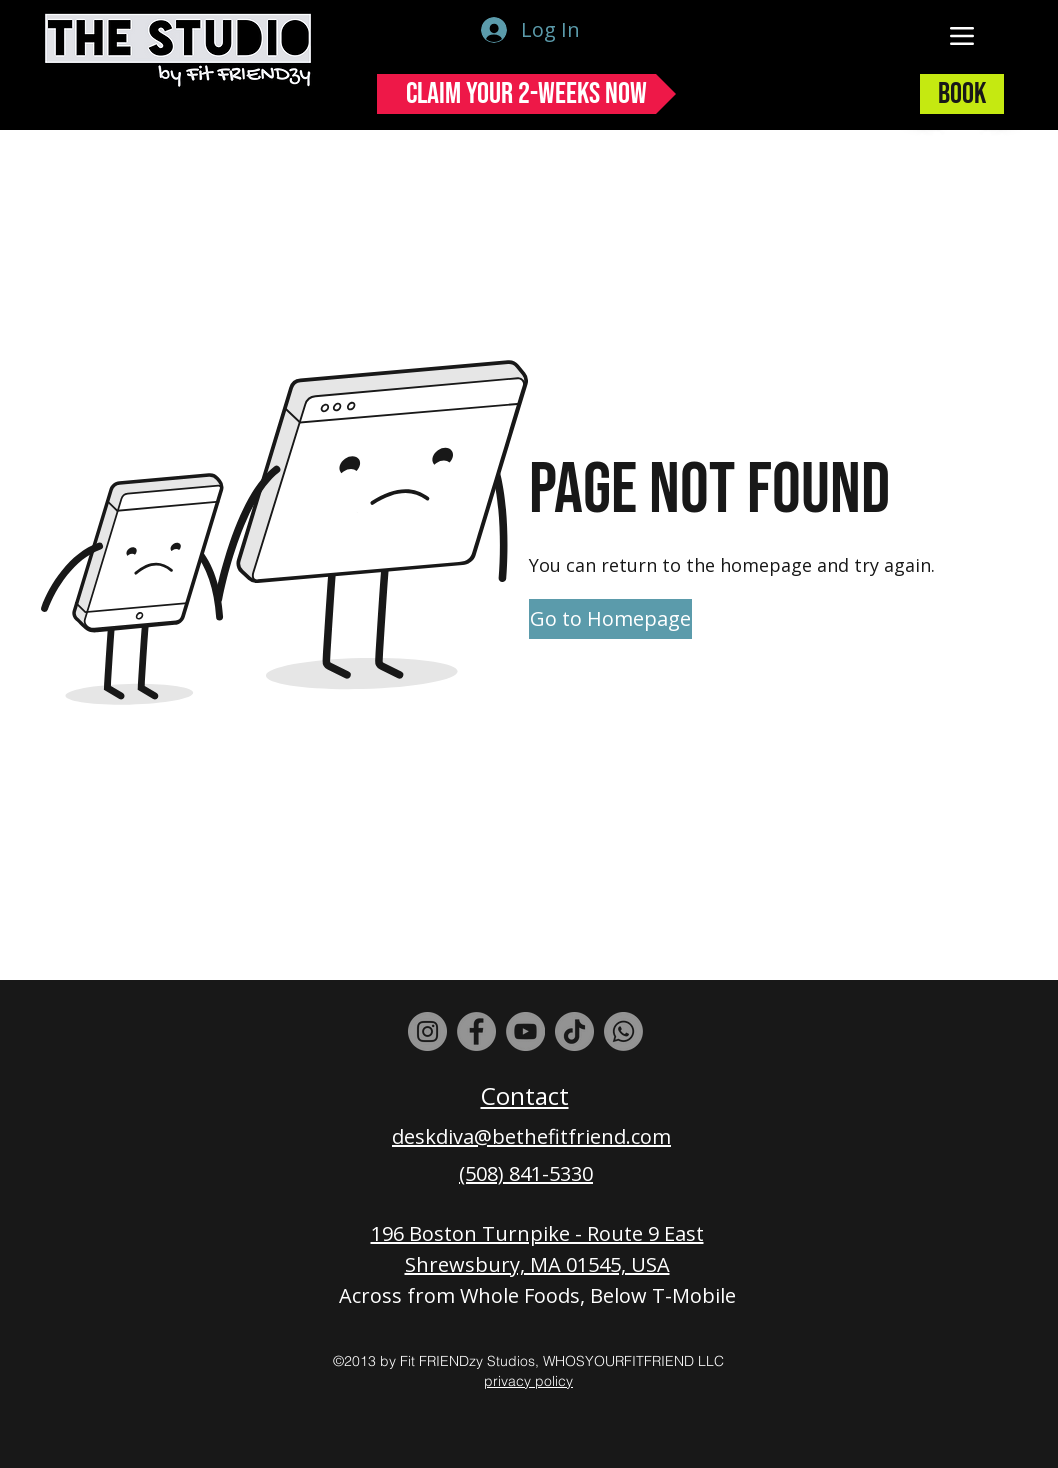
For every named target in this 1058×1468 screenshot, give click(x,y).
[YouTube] (525, 1031)
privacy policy (528, 1381)
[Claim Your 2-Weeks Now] (526, 94)
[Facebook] (476, 1031)
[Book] (962, 94)
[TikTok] (574, 1031)
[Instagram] (427, 1031)
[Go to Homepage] (610, 619)
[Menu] (962, 35)
